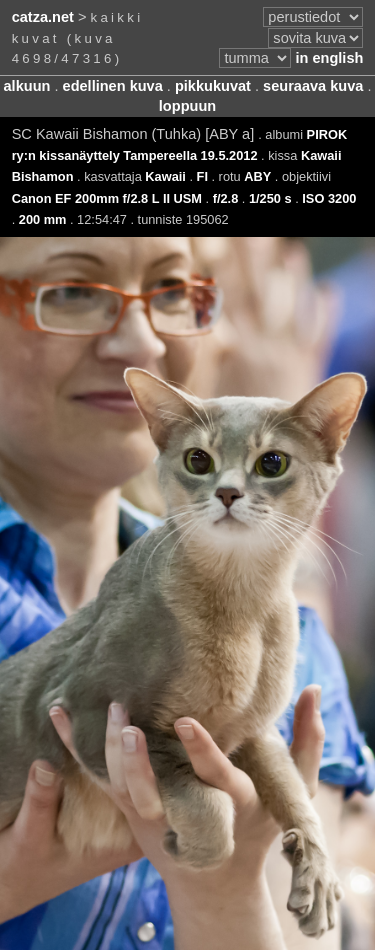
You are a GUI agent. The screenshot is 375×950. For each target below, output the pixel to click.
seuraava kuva (313, 86)
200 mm (43, 219)
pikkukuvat (213, 86)
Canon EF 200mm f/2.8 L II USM (107, 198)
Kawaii (165, 176)
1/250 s (270, 198)
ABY (257, 176)
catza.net (43, 17)
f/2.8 (226, 198)
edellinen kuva (113, 86)
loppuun (187, 106)
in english (329, 58)
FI (202, 176)
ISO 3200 (329, 198)
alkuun (27, 86)
